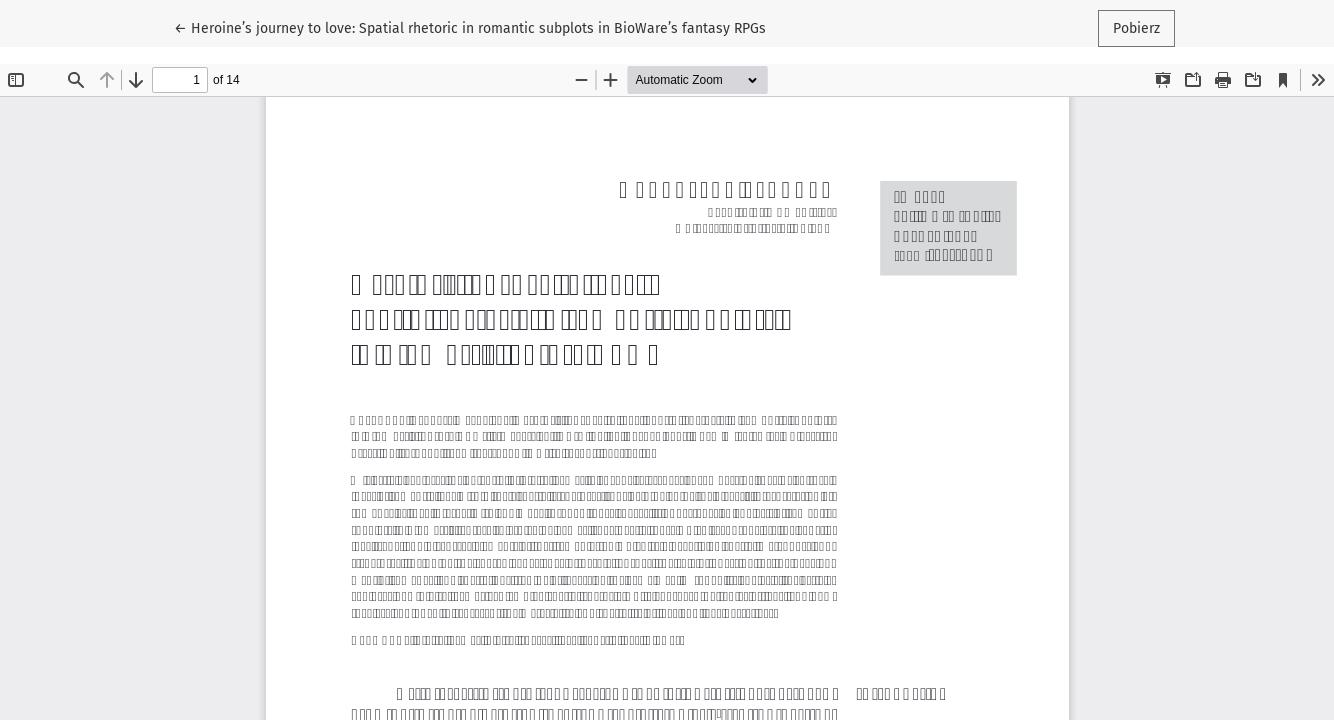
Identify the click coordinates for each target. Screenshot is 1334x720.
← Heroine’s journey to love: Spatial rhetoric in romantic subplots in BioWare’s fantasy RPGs (470, 27)
